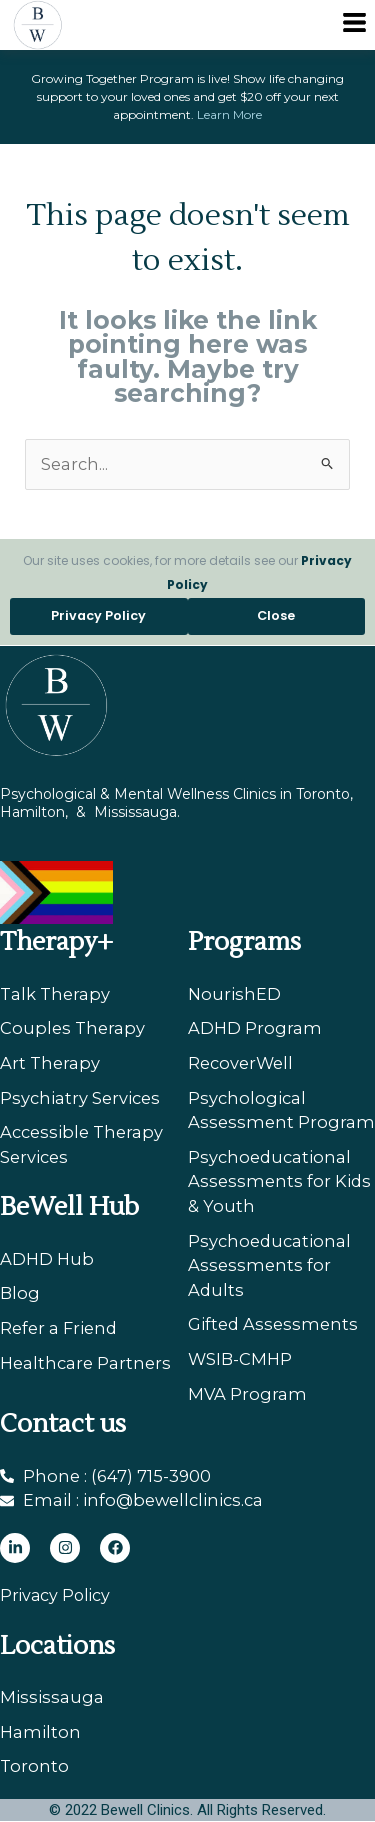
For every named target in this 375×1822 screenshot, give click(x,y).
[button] (355, 25)
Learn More (229, 114)
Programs (244, 942)
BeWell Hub (69, 1207)
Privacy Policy (55, 1595)
